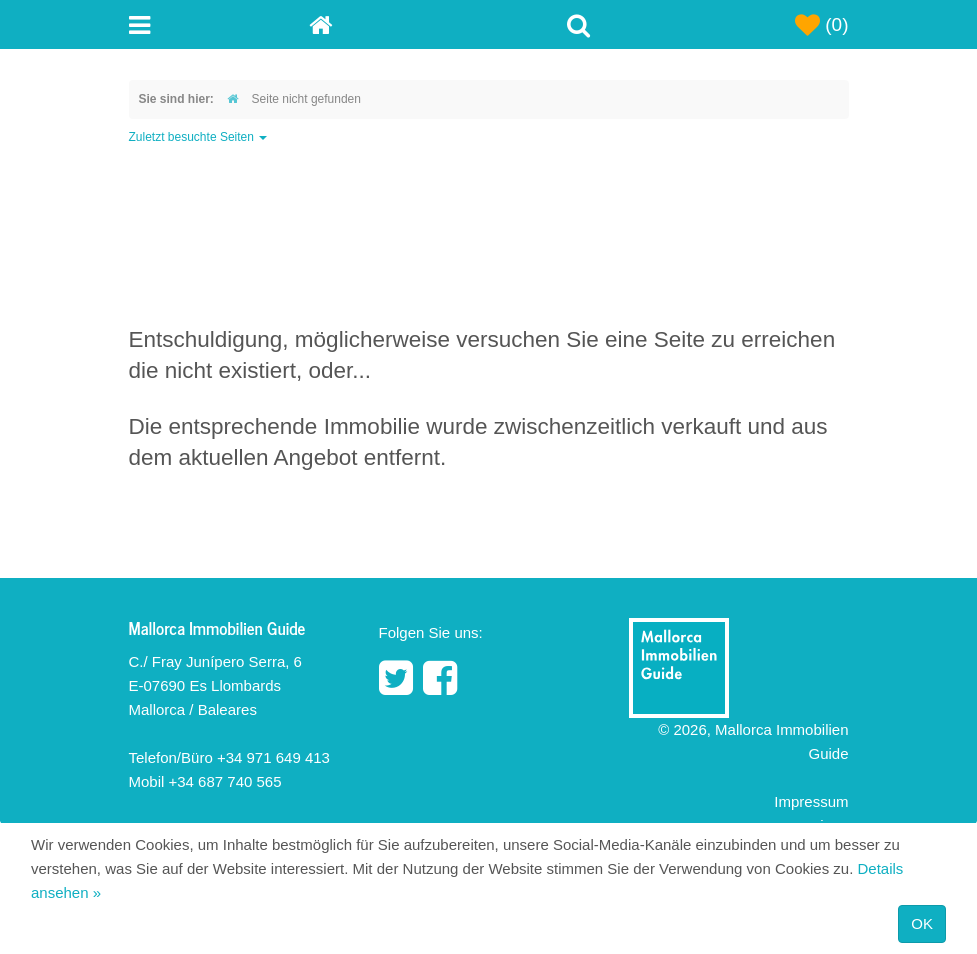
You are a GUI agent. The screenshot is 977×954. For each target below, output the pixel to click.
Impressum (811, 801)
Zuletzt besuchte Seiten (198, 137)
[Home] (399, 24)
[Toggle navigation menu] (219, 24)
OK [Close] (922, 923)
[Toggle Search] (579, 24)
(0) (822, 25)
